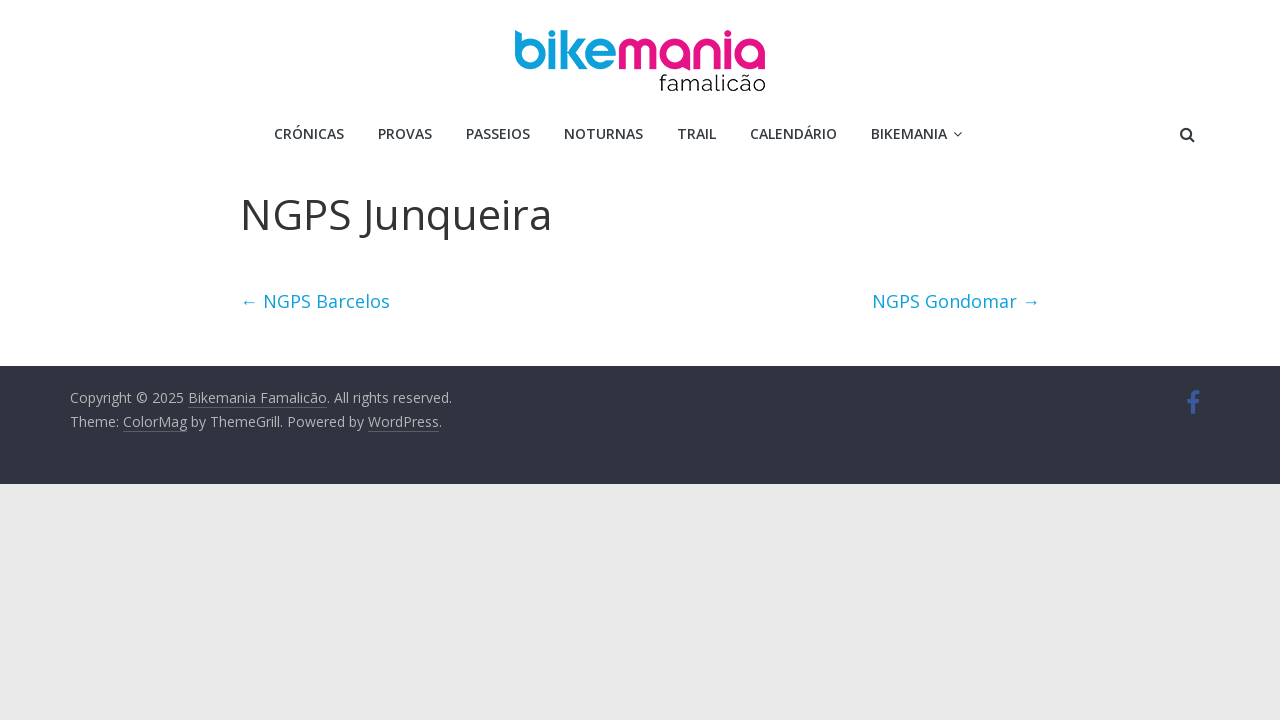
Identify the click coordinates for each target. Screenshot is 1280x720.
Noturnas (603, 133)
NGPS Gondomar (956, 301)
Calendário (793, 133)
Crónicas (309, 133)
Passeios (498, 133)
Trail (696, 133)
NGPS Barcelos (315, 301)
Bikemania (909, 133)
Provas (405, 133)
